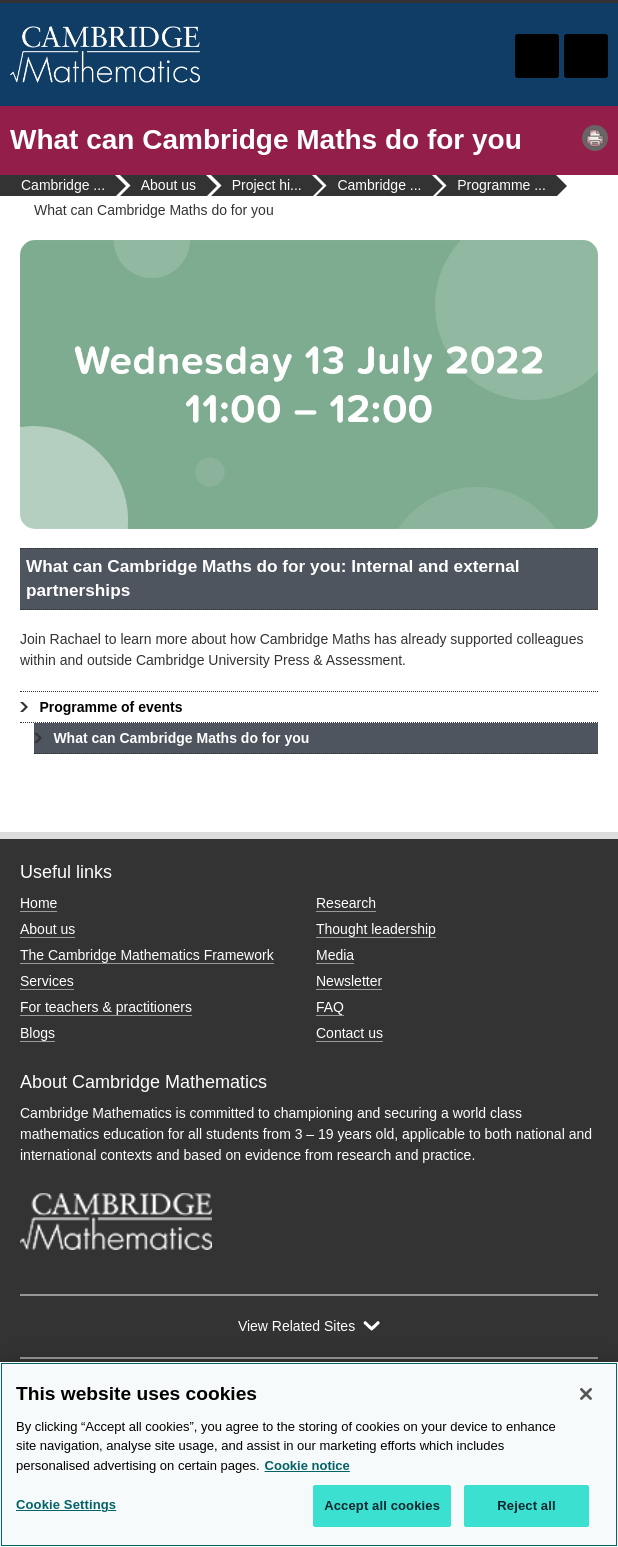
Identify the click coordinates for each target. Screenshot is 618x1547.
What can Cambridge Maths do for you (181, 738)
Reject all (526, 1505)
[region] (309, 1454)
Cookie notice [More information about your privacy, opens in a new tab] (307, 1465)
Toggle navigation (586, 56)
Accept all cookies (382, 1505)
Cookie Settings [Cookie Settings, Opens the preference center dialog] (66, 1504)
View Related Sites (296, 1326)
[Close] (586, 1394)
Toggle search (537, 56)
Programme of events (110, 707)
